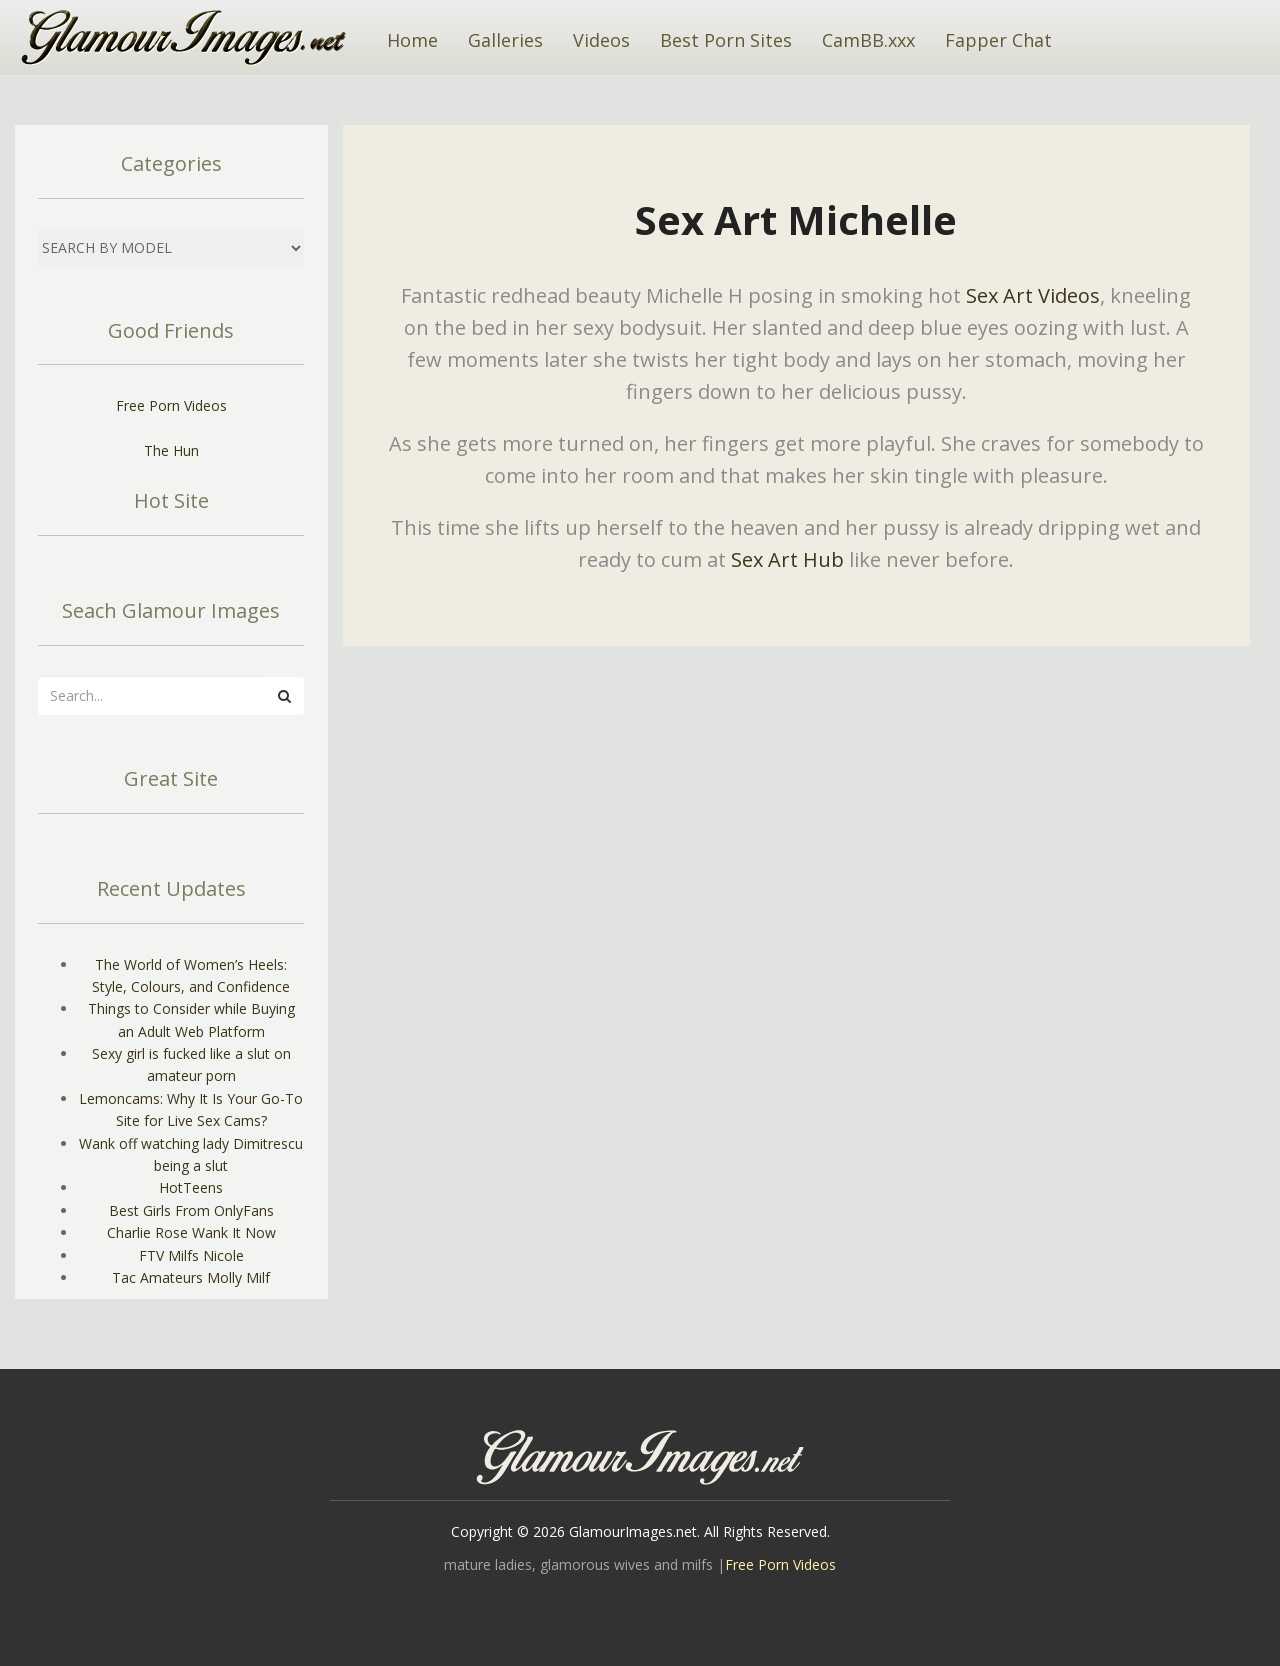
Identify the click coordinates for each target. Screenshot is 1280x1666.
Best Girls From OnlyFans (191, 1210)
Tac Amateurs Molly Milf (191, 1277)
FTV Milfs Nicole (191, 1255)
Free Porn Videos (171, 405)
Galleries (505, 40)
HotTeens (191, 1187)
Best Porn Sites (726, 40)
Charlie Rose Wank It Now (191, 1232)
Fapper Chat (998, 40)
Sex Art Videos (1033, 295)
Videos (601, 40)
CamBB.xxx (868, 40)
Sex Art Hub (787, 559)
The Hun (171, 450)
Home (412, 40)
